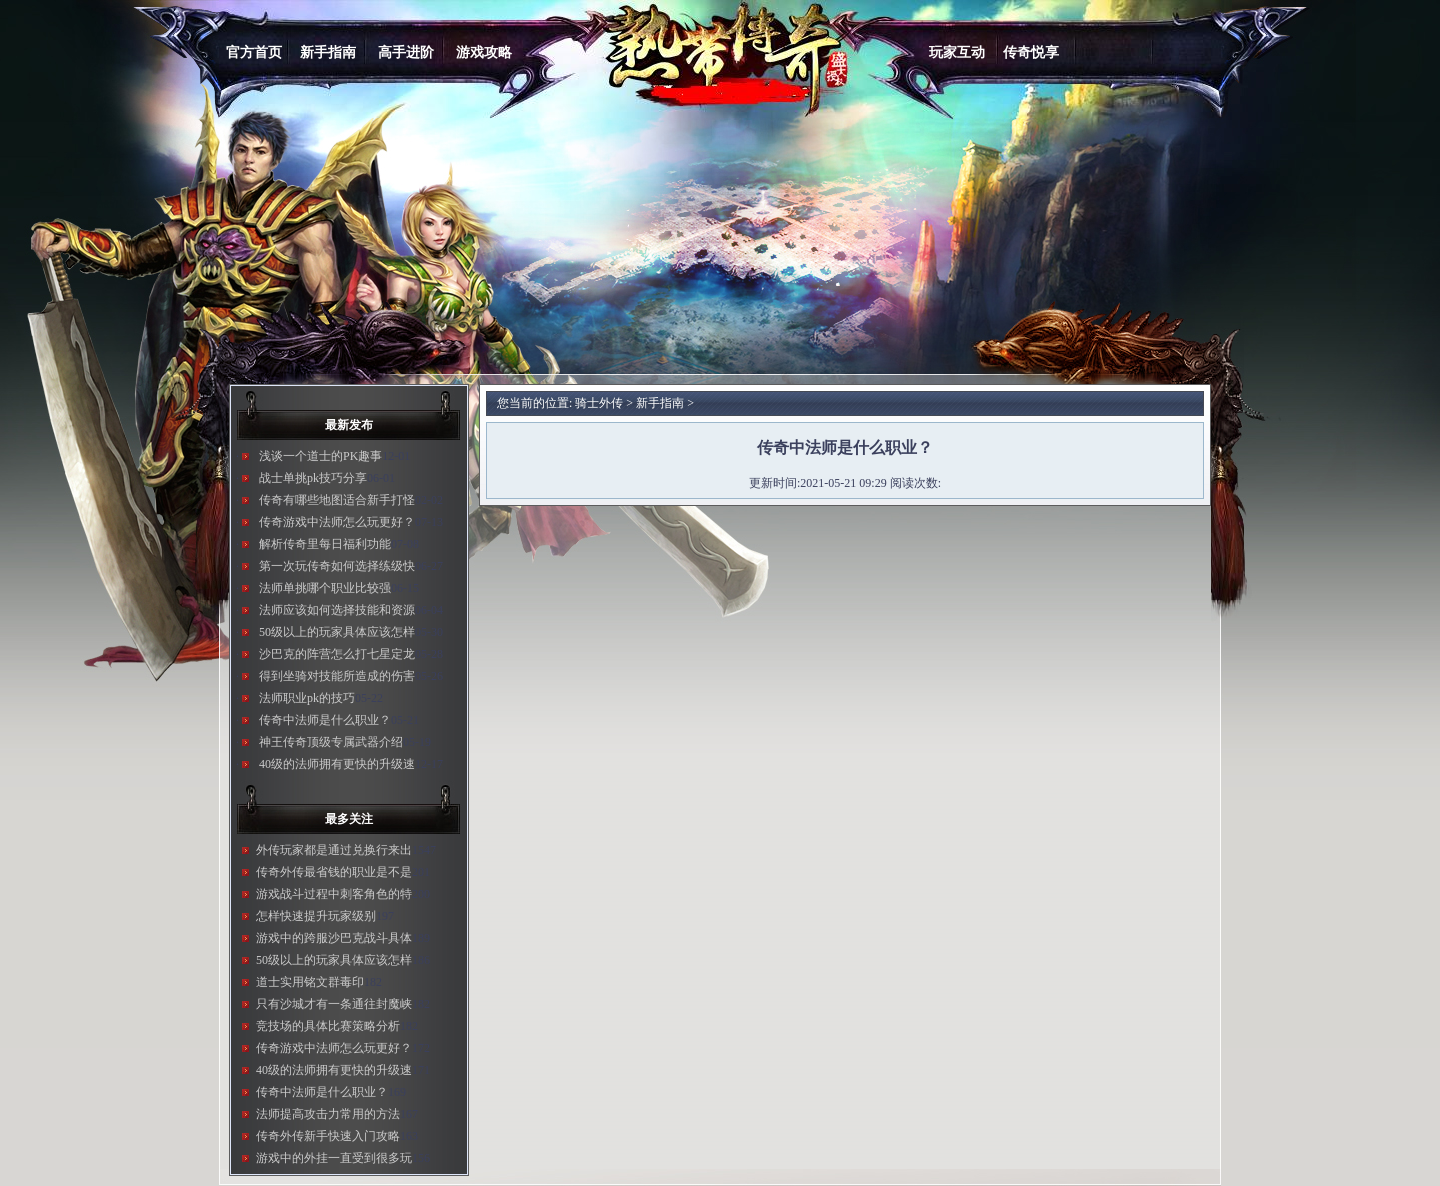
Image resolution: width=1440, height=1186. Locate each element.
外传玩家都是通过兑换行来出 (334, 850)
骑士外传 (599, 403)
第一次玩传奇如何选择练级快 (337, 566)
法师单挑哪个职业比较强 (325, 588)
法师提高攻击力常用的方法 (328, 1114)
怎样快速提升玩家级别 (316, 916)
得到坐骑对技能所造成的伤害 (337, 676)
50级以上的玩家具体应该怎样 (337, 632)
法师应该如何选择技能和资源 (337, 610)
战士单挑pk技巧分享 (313, 478)
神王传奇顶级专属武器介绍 (331, 742)
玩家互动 (957, 52)
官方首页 (254, 52)
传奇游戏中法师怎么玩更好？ (337, 522)
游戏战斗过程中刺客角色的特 (334, 894)
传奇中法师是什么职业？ (325, 720)
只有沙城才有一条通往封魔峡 (334, 1004)
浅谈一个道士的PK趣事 (320, 456)
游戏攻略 (484, 52)
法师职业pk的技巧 (307, 698)
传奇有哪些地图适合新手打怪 (337, 500)
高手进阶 (406, 52)
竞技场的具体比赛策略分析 (328, 1026)
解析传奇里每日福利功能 (325, 544)
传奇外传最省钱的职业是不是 (334, 872)
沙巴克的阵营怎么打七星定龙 (337, 654)
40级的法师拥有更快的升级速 (337, 764)
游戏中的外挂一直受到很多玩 (334, 1158)
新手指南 (328, 52)
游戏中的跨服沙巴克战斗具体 (334, 938)
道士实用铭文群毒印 (310, 982)
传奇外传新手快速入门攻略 (328, 1136)
